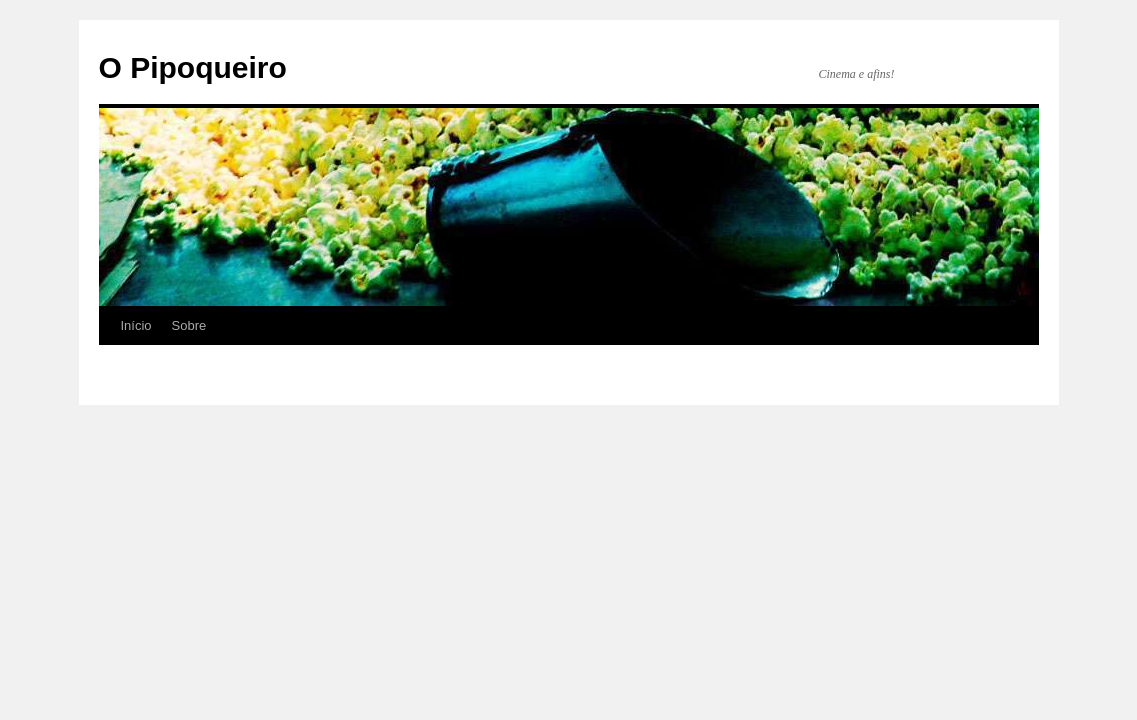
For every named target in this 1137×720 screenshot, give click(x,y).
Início (136, 325)
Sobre (189, 325)
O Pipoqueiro (193, 67)
